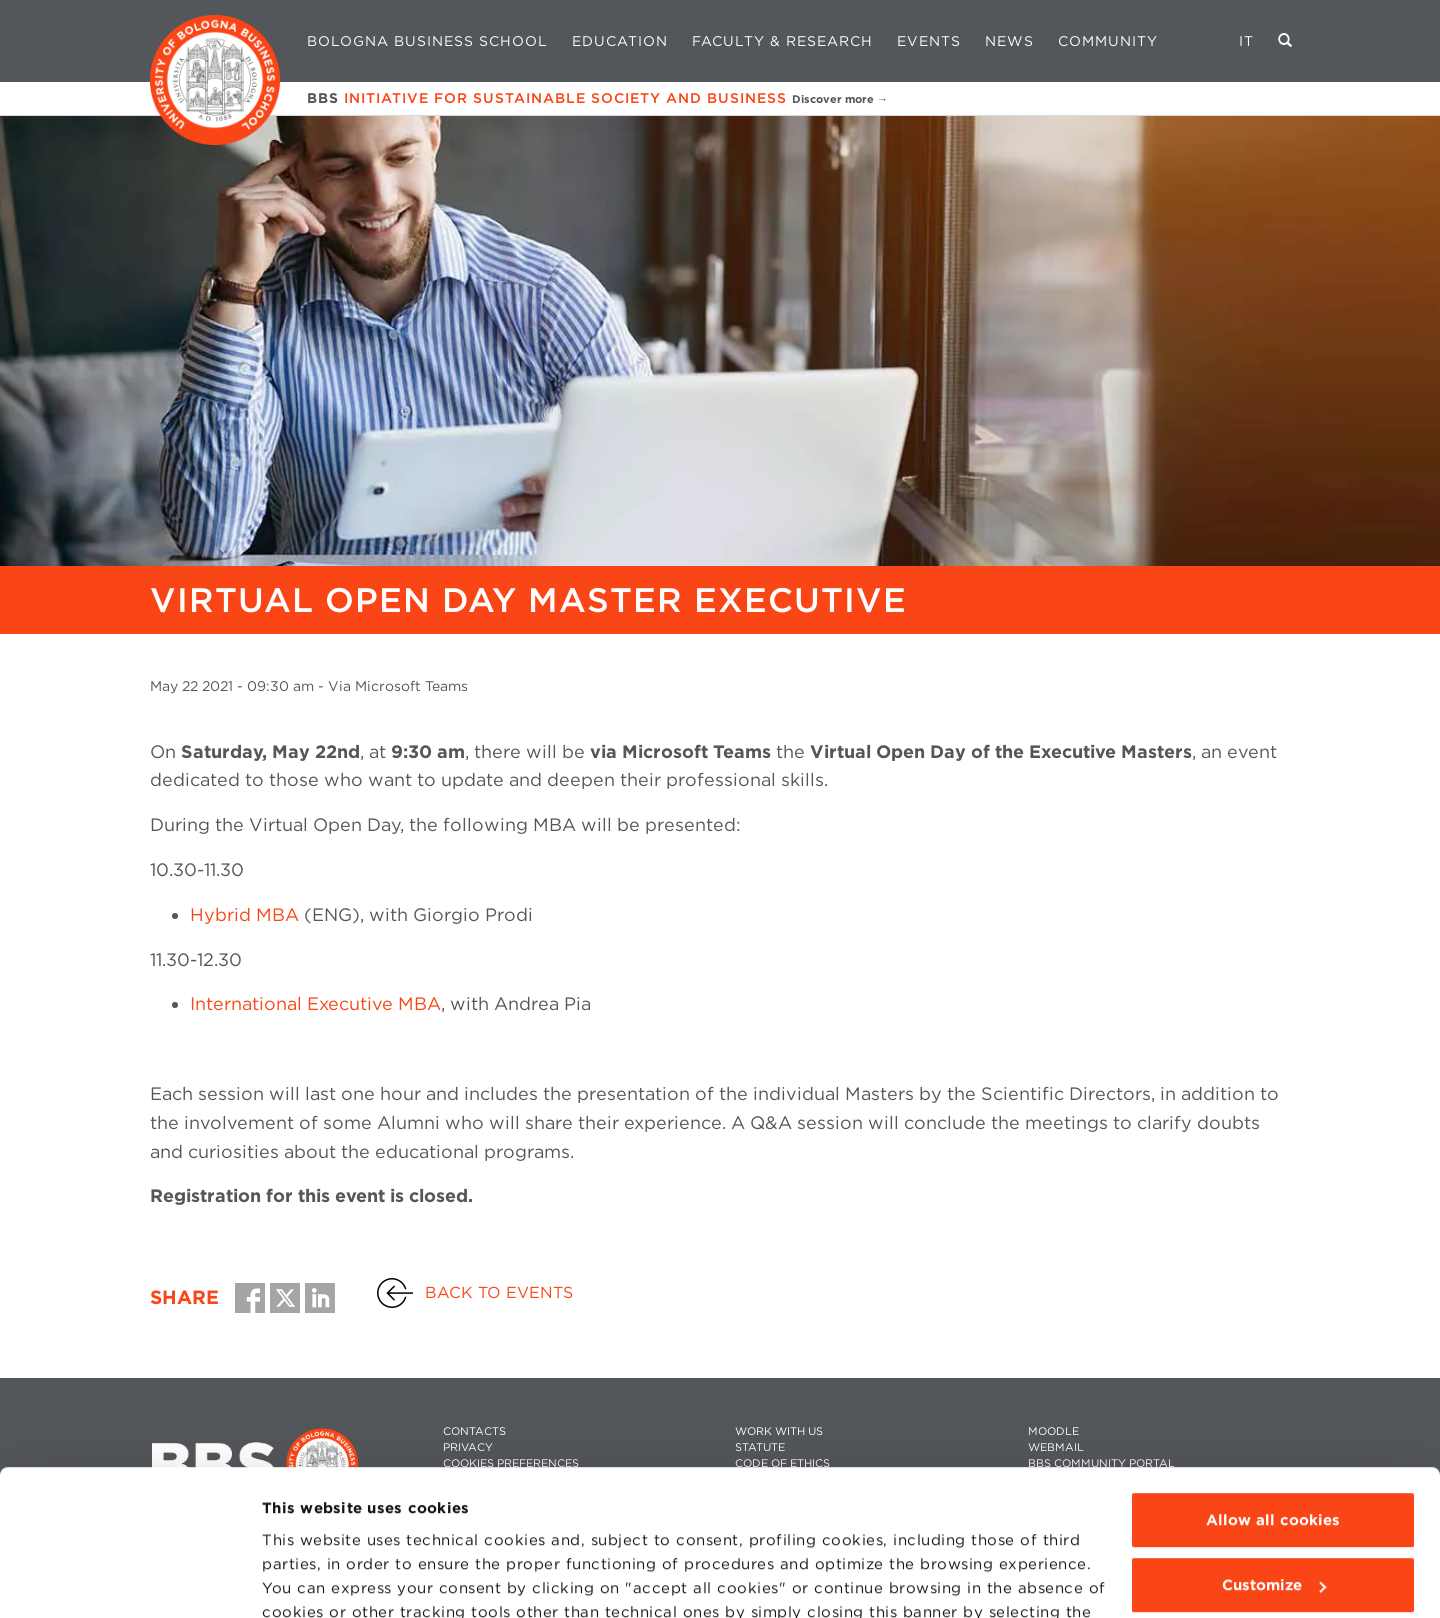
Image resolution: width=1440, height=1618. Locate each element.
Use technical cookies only (1273, 1515)
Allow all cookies (1273, 1384)
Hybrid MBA (244, 914)
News (1009, 41)
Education (620, 41)
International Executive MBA (315, 1003)
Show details (312, 1579)
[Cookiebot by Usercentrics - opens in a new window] (129, 1579)
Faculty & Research (782, 41)
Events (929, 41)
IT (1246, 41)
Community (1108, 41)
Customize (1274, 1449)
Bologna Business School (427, 41)
